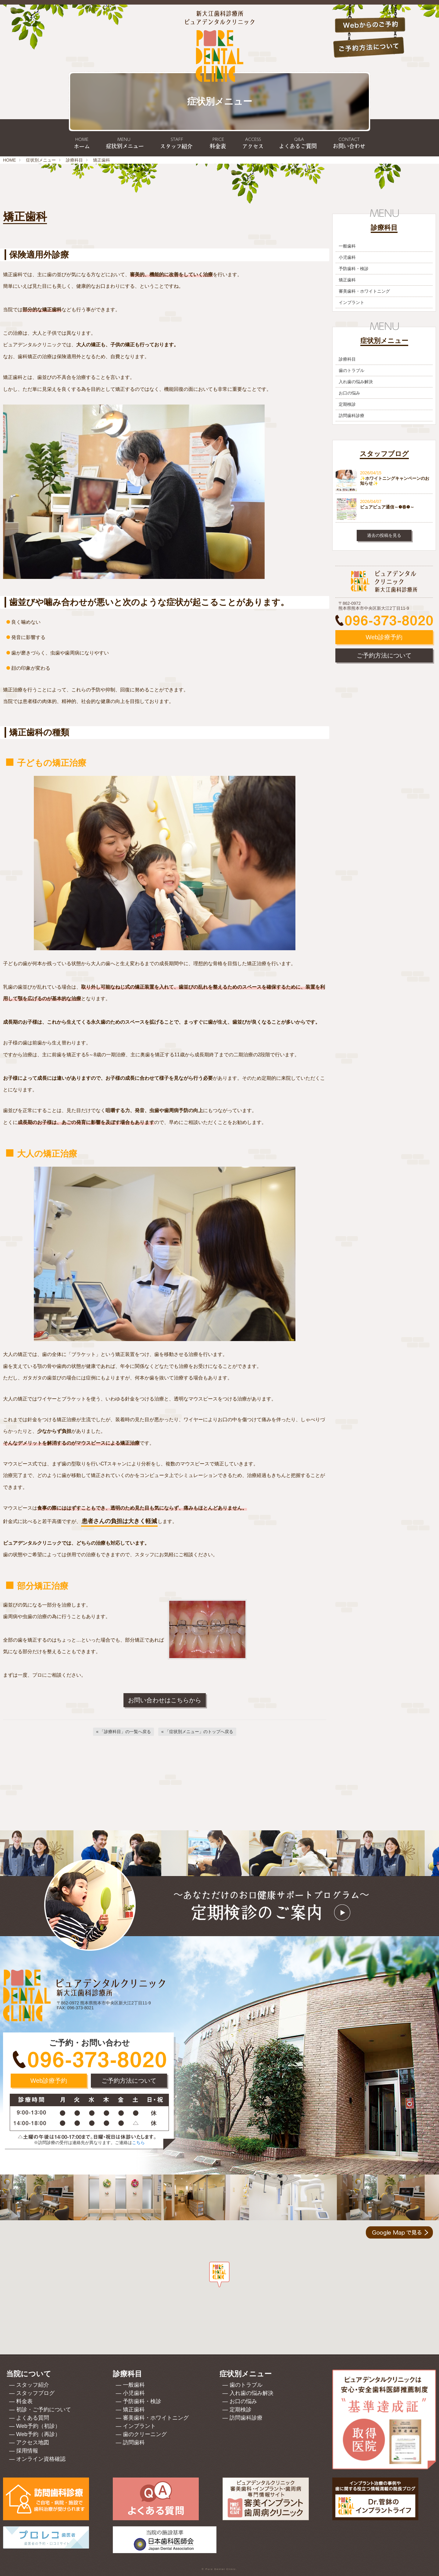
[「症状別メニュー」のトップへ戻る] (197, 1732)
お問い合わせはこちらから (164, 1700)
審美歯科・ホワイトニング (364, 291)
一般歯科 (347, 246)
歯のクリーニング (145, 2434)
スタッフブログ (35, 2393)
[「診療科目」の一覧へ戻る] (123, 1732)
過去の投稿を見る (384, 535)
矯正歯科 (347, 279)
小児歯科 (347, 257)
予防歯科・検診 (354, 268)
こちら (138, 2142)
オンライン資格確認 (41, 2459)
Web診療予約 (384, 637)
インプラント (351, 302)
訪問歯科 (134, 2442)
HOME (9, 160)
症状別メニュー (41, 160)
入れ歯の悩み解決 (356, 381)
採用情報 (27, 2451)
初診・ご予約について (43, 2410)
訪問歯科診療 (351, 415)
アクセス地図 (32, 2442)
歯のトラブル (351, 370)
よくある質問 (32, 2418)
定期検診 (347, 404)
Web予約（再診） (38, 2434)
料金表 (24, 2401)
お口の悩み (349, 393)
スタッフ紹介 (32, 2385)
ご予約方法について (384, 655)
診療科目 (74, 160)
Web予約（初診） (38, 2426)
